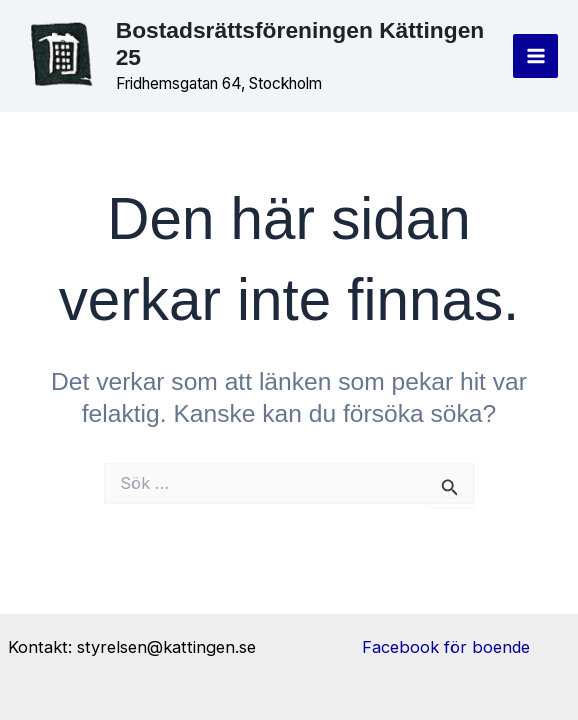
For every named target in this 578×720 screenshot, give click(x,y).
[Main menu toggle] (535, 56)
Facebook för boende (446, 647)
